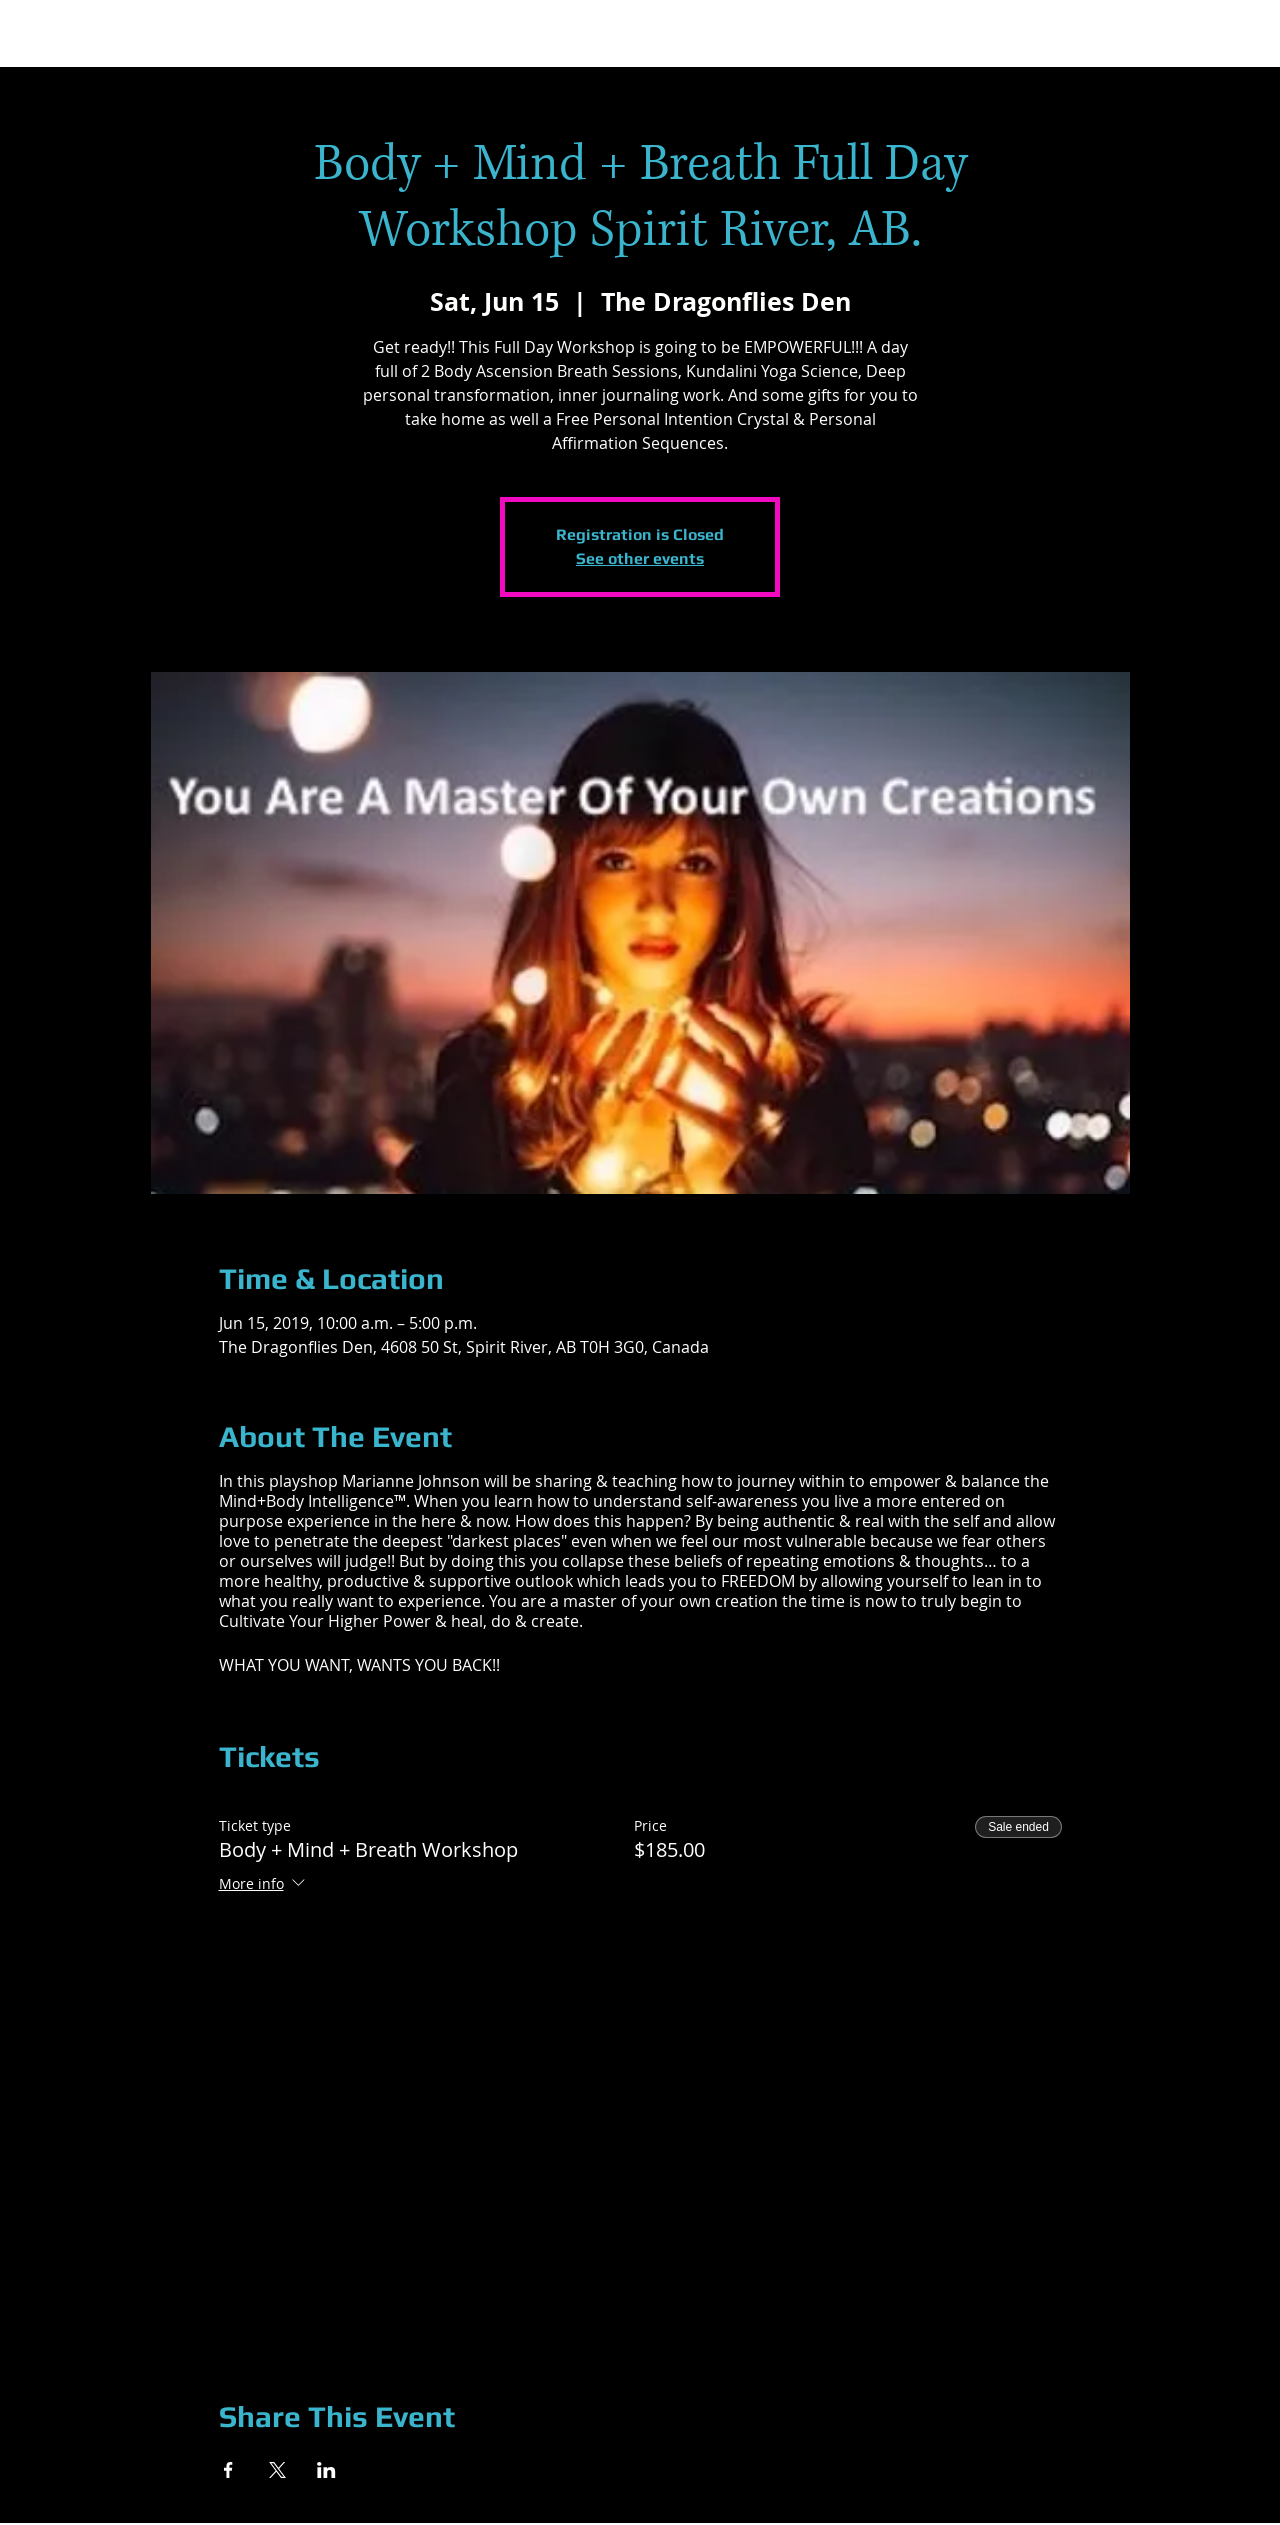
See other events (640, 558)
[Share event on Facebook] (228, 2470)
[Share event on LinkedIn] (326, 2470)
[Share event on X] (277, 2470)
